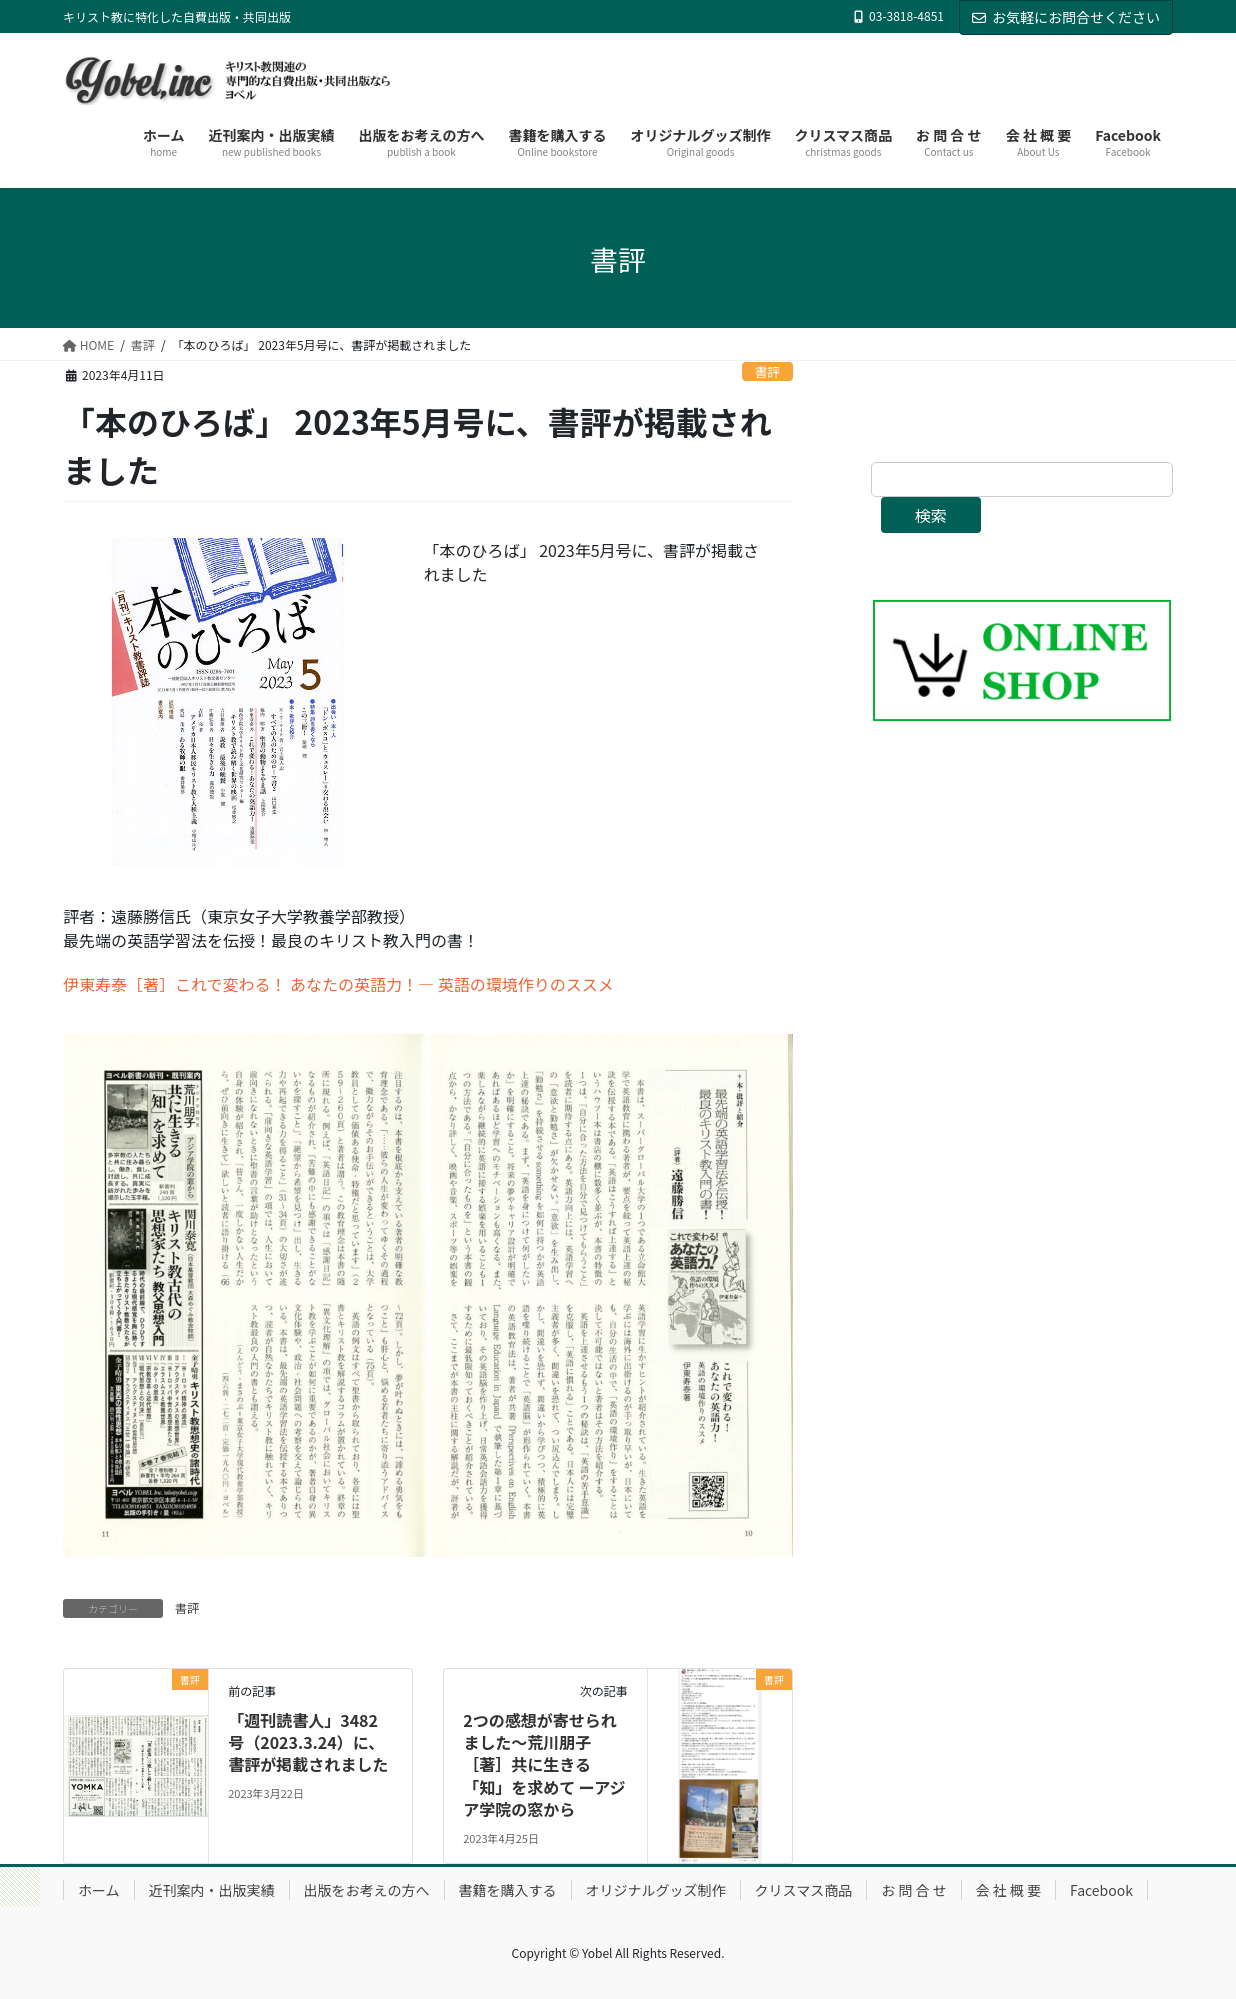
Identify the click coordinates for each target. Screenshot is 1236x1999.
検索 (931, 515)
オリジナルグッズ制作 (656, 1890)
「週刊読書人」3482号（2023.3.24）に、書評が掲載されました (308, 1742)
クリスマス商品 (804, 1890)
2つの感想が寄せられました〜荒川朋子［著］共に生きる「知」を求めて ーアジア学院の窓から (544, 1765)
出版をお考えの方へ (367, 1890)
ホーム (99, 1890)
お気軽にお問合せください (1066, 17)
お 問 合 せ (913, 1890)
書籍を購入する (508, 1890)
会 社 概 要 (1008, 1890)
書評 (768, 371)
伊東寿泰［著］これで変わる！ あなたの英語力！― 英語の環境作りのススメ (338, 984)
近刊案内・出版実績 (212, 1890)
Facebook (1101, 1890)
